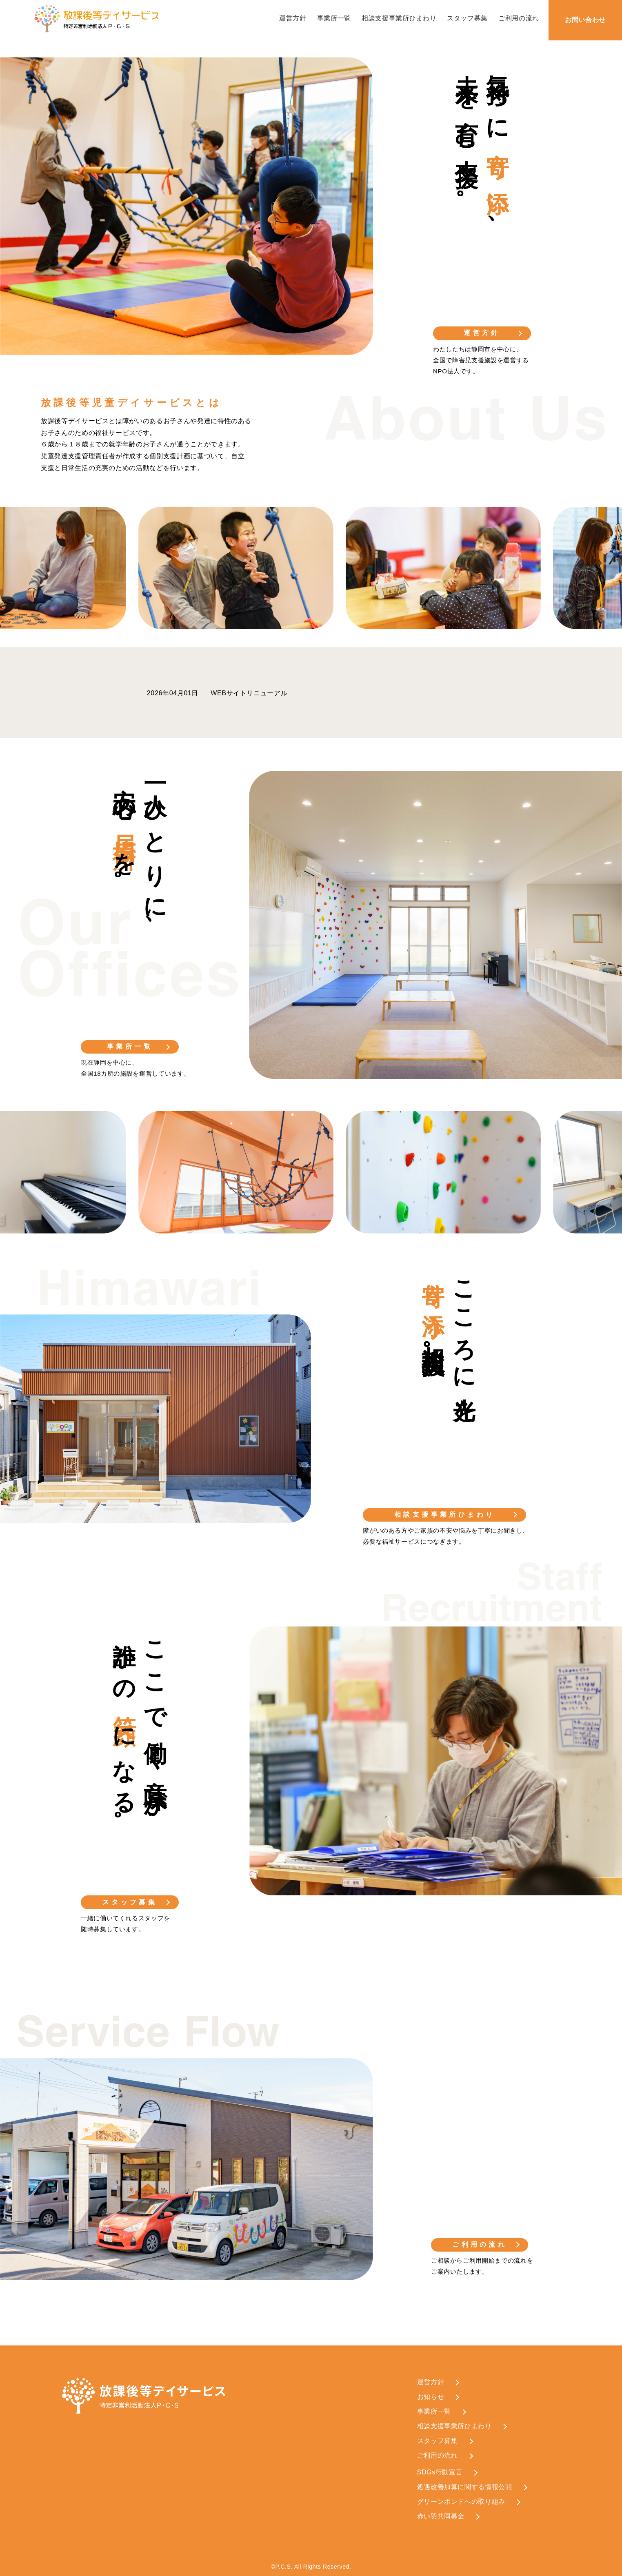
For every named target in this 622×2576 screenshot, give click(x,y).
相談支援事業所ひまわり (399, 18)
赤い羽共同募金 (441, 2516)
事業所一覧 (334, 18)
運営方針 (293, 18)
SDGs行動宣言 (440, 2472)
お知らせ (430, 2396)
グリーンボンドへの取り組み (461, 2501)
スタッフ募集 (467, 18)
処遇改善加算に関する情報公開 (464, 2486)
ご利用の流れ (518, 18)
